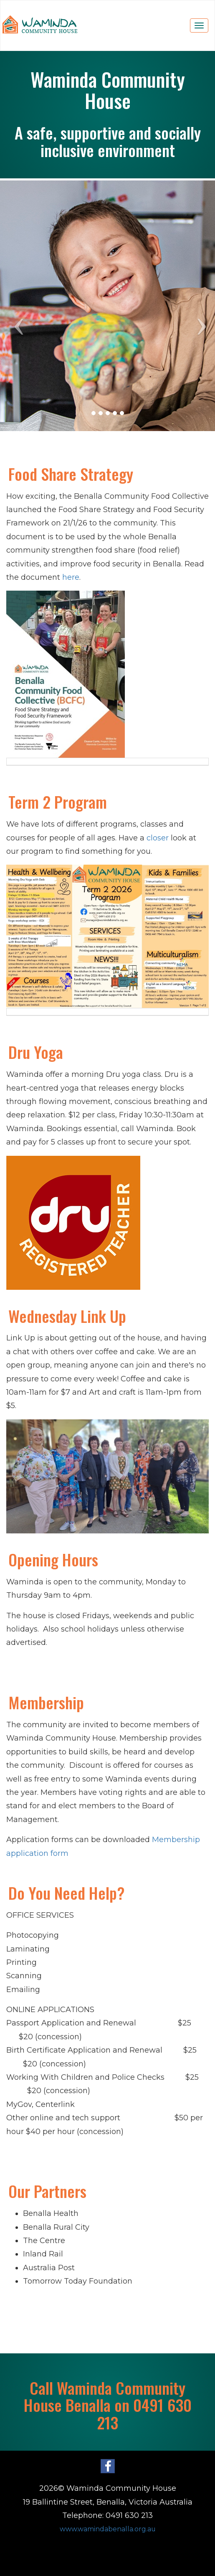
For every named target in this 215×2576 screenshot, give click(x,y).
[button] (16, 305)
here (70, 577)
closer (159, 838)
